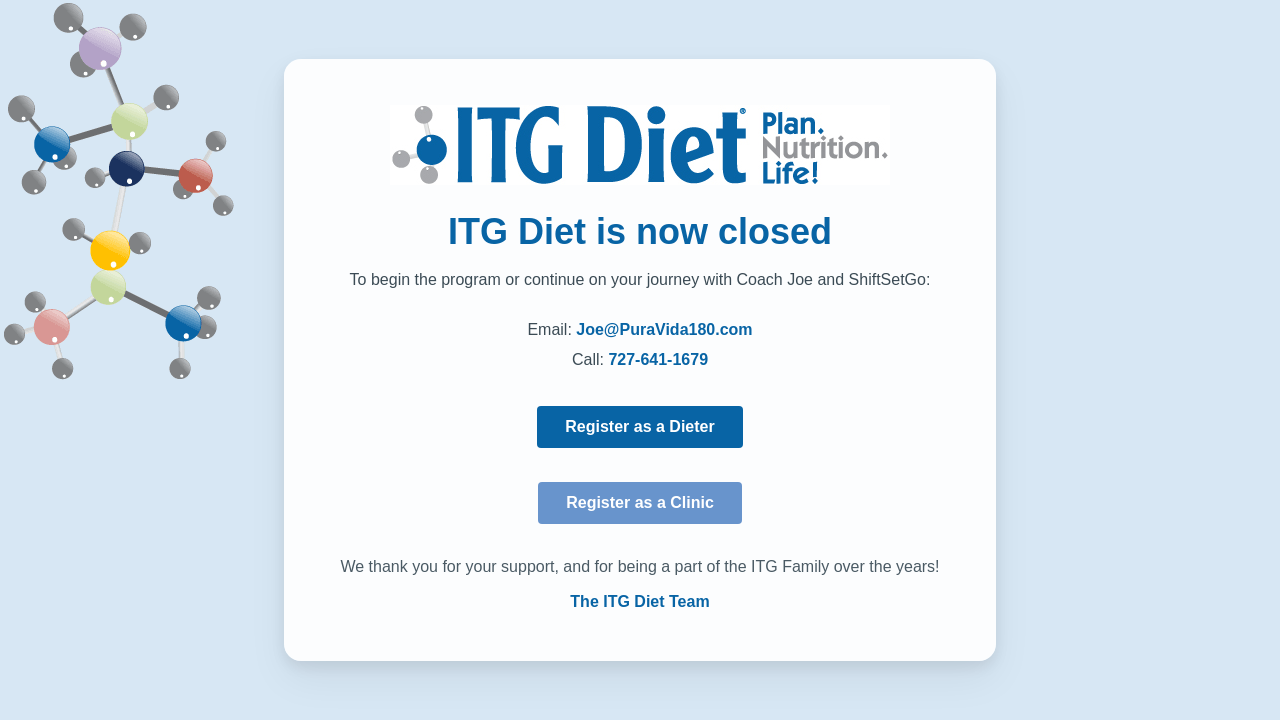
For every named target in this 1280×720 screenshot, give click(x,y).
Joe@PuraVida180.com (664, 329)
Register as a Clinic (640, 502)
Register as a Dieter (639, 426)
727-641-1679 (658, 359)
